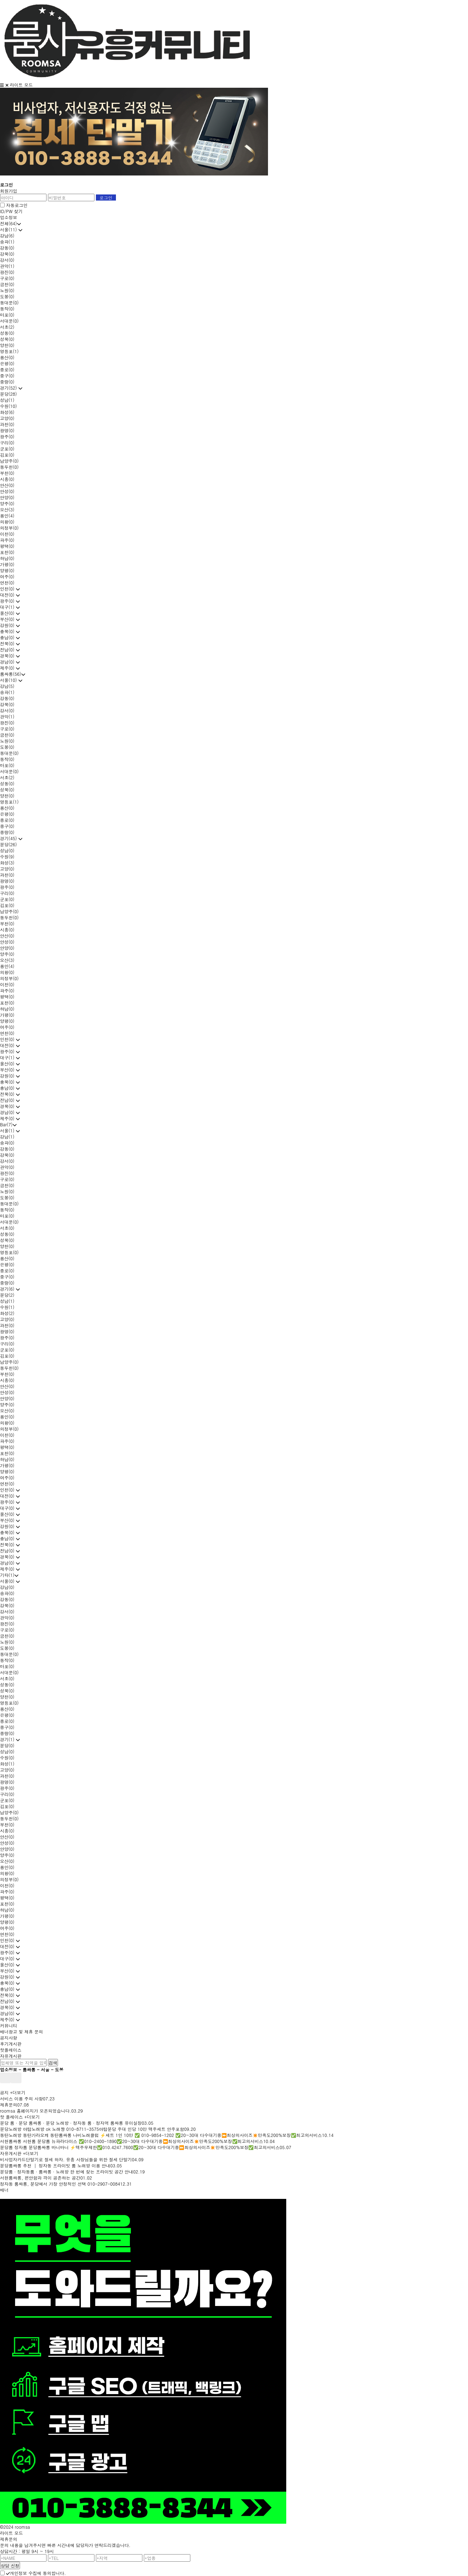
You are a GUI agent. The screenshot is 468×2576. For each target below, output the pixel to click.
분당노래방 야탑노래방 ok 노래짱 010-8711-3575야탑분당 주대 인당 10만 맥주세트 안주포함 (92, 2129)
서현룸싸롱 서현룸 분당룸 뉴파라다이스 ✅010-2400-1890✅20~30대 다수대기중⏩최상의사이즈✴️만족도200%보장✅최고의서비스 (131, 2141)
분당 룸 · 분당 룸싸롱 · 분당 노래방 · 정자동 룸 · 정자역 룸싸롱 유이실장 (71, 2123)
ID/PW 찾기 (11, 211)
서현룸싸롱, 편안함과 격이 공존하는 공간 (40, 2178)
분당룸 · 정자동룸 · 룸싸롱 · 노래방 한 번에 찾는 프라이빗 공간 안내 (66, 2171)
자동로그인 (17, 205)
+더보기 (17, 2092)
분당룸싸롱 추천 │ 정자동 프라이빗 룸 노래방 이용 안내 (55, 2165)
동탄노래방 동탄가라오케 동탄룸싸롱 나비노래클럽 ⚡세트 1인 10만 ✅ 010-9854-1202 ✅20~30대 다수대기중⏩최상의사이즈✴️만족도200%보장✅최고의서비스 (161, 2135)
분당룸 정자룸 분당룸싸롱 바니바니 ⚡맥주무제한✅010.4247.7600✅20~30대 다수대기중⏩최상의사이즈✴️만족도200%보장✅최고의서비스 (139, 2147)
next (16, 2077)
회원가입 (8, 191)
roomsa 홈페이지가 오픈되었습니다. (35, 2111)
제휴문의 (8, 2104)
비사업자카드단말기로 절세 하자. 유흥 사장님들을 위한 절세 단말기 (66, 2159)
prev (5, 2077)
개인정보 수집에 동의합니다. (36, 2573)
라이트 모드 (21, 85)
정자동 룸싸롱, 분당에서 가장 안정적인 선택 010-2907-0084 (60, 2184)
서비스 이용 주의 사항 (21, 2098)
